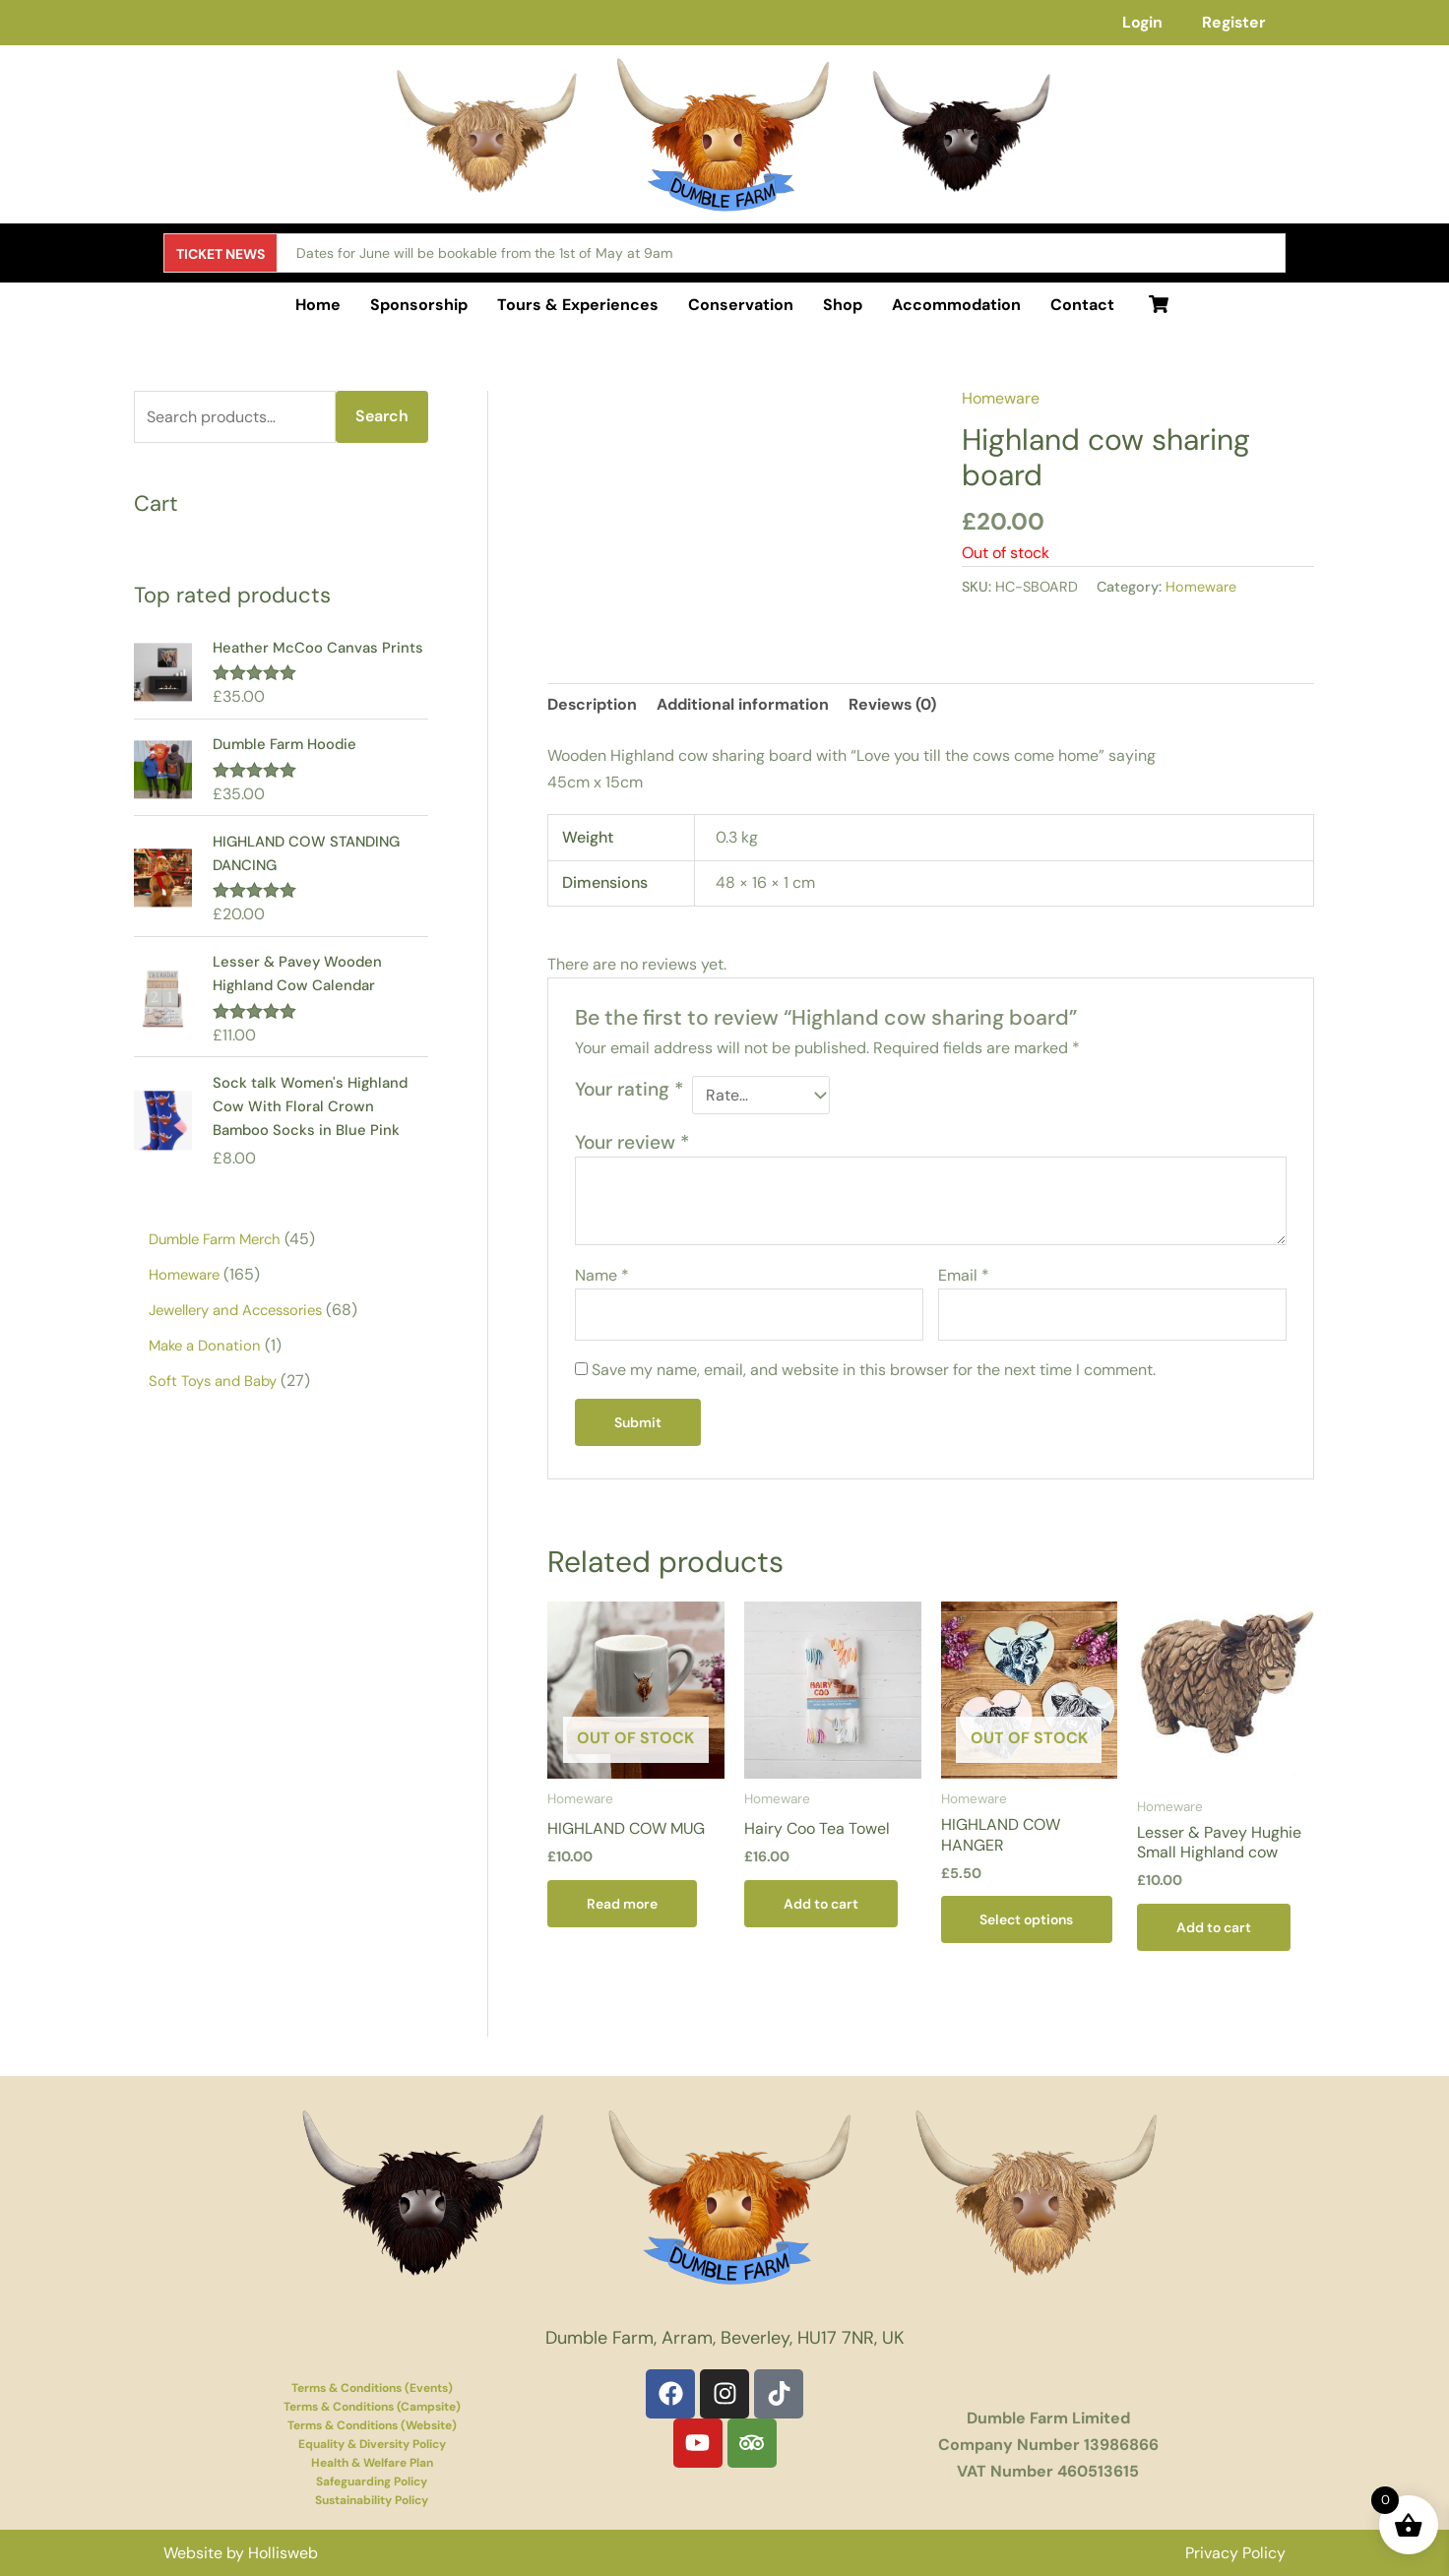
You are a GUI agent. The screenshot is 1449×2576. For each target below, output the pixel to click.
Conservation (740, 304)
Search (382, 416)
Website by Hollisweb (240, 2553)
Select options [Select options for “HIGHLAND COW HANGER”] (1027, 1920)
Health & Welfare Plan (372, 2463)
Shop (842, 304)
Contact (1082, 304)
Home (318, 304)
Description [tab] (592, 704)
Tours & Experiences (578, 304)
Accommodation (956, 304)
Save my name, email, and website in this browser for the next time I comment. (874, 1369)
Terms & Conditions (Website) (372, 2425)
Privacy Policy (1235, 2553)
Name (602, 1275)
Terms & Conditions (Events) (372, 2388)
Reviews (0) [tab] (894, 704)
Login (1140, 22)
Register (1233, 22)
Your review (632, 1142)
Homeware (1001, 398)
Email (963, 1275)
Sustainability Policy (371, 2500)
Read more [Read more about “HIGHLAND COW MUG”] (622, 1904)
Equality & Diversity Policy (372, 2444)
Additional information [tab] (744, 704)
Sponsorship (419, 304)
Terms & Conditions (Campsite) (372, 2407)
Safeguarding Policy (371, 2481)
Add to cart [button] (821, 1904)
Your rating (629, 1089)
